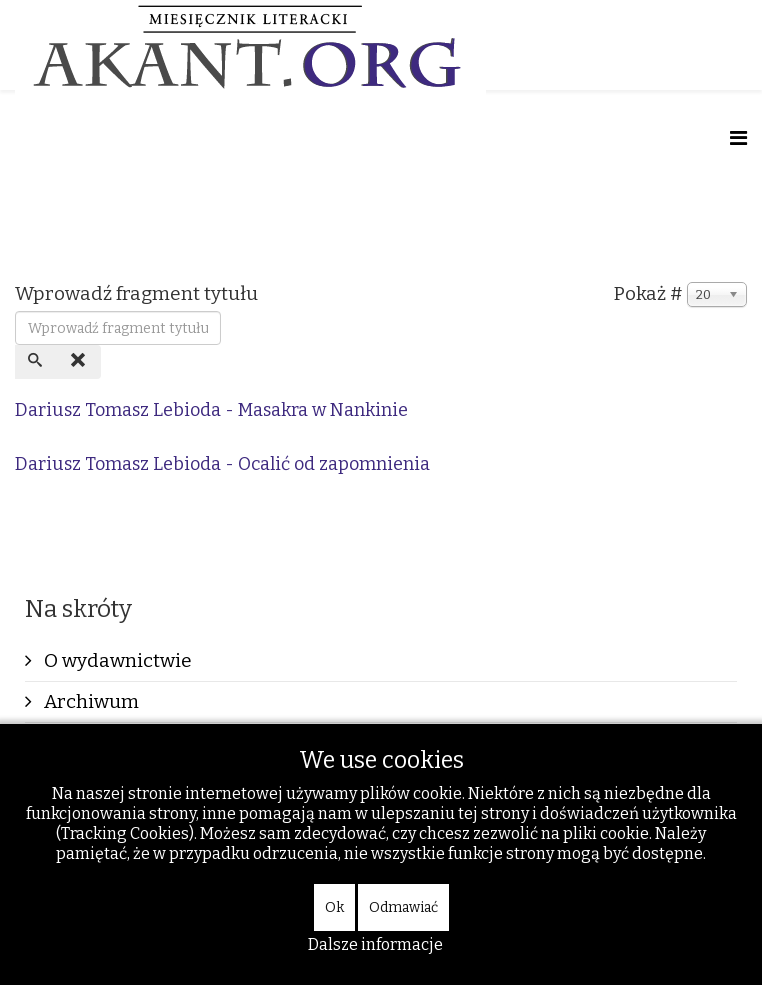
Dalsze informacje (375, 944)
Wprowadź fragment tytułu (138, 293)
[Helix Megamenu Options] (738, 138)
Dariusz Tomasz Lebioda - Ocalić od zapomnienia (222, 464)
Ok (334, 907)
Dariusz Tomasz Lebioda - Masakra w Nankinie (211, 410)
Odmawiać (403, 907)
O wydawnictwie (116, 660)
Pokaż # (648, 293)
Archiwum (89, 701)
